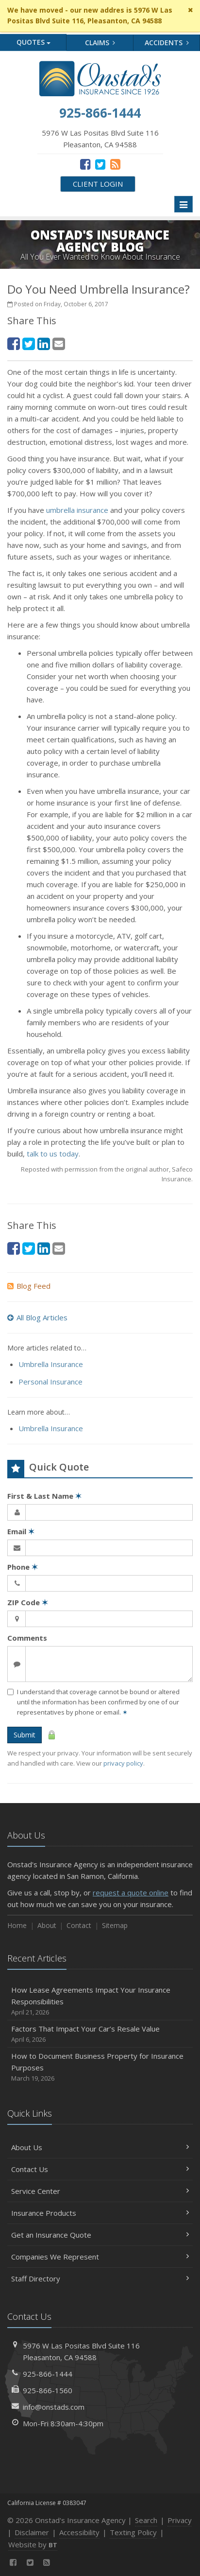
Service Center (100, 2191)
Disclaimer (32, 2532)
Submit (24, 1734)
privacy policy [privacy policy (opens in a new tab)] (123, 1763)
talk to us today (53, 1153)
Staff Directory (100, 2278)
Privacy (179, 2520)
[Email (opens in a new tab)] (58, 343)
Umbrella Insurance (50, 1364)
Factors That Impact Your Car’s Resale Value (100, 2034)
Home (17, 1925)
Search (146, 2520)
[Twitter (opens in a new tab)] (100, 164)
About (46, 1925)
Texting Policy (133, 2532)
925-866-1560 (47, 2390)
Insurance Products (100, 2213)
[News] (115, 164)
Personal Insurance (50, 1381)
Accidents (167, 42)
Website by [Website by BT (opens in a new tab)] (32, 2544)
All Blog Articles (37, 1317)
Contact (79, 1925)
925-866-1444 (47, 2374)
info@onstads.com (53, 2407)
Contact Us (100, 2169)
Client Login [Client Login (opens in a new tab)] (98, 184)
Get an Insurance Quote (100, 2235)
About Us (100, 2147)
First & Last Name (44, 1496)
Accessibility (79, 2532)
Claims (100, 42)
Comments (27, 1638)
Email (20, 1531)
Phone (22, 1567)
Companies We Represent (100, 2256)
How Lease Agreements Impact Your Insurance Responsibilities (100, 2001)
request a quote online (130, 1892)
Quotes (33, 42)
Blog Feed (28, 1286)
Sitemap (115, 1925)
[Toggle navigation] (183, 204)
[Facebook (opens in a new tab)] (85, 164)
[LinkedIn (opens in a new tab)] (43, 343)
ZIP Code (27, 1602)
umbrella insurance (77, 510)
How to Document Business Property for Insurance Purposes (100, 2067)
